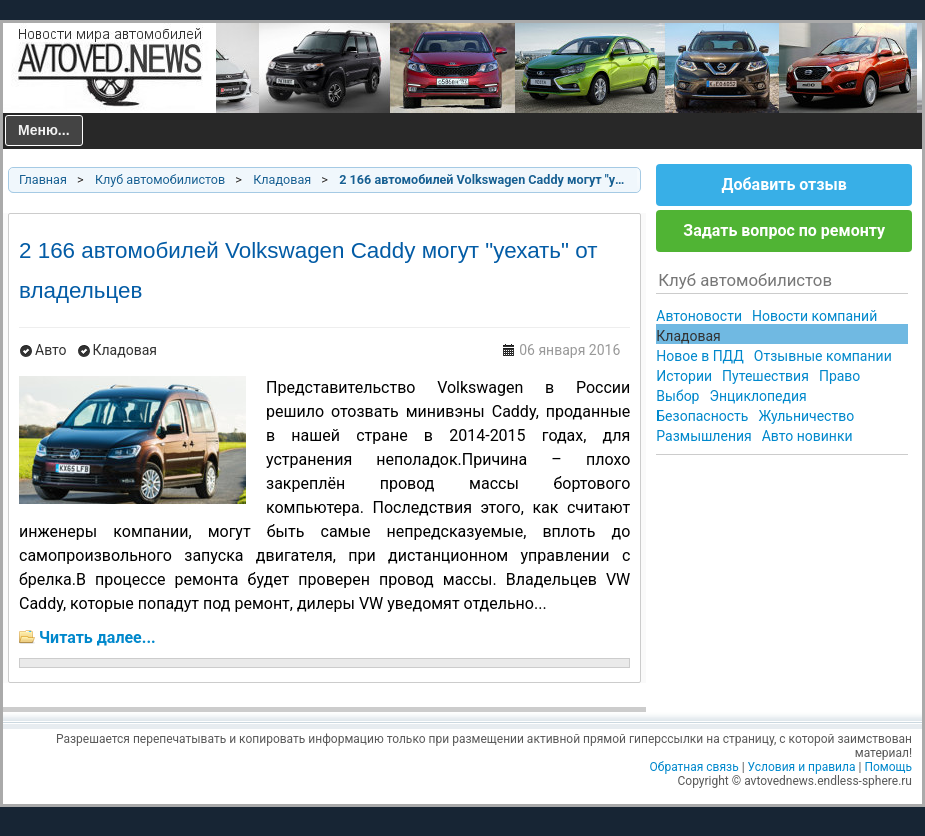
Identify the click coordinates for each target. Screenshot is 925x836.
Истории (684, 376)
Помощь (888, 767)
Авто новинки (807, 436)
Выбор (677, 396)
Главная (43, 179)
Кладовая (282, 179)
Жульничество (806, 416)
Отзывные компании (823, 356)
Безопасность (702, 416)
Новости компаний (814, 316)
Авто (51, 350)
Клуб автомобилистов (160, 179)
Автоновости (699, 316)
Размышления (703, 436)
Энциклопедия (757, 396)
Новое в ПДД (700, 356)
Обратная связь (694, 767)
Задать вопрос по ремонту (784, 230)
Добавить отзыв (783, 184)
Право (839, 376)
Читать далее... (97, 637)
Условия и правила (802, 767)
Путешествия (765, 376)
